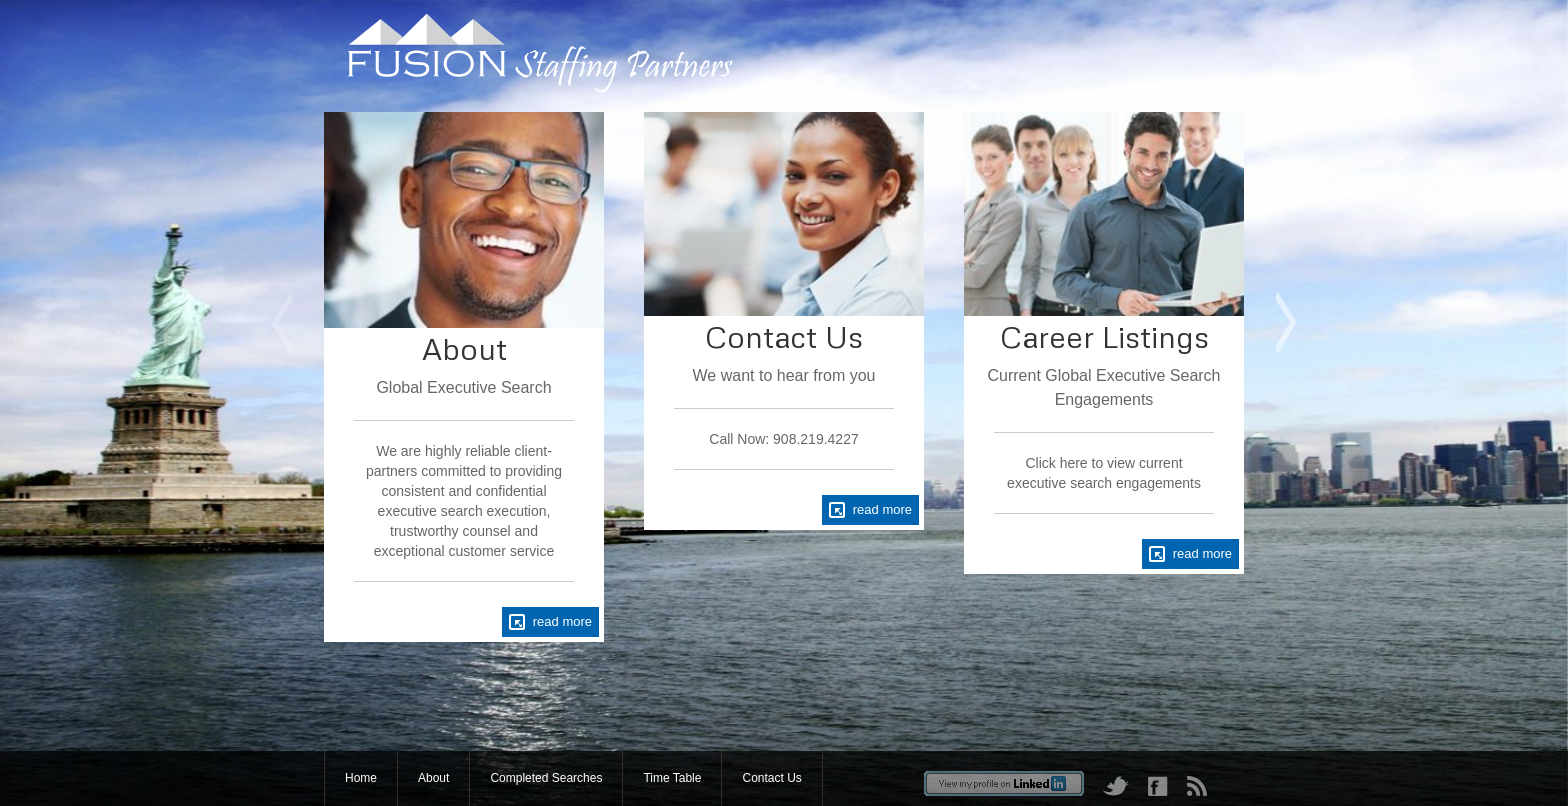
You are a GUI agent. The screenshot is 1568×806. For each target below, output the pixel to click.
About (433, 778)
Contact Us (771, 778)
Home (361, 778)
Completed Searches (546, 778)
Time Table (672, 778)
